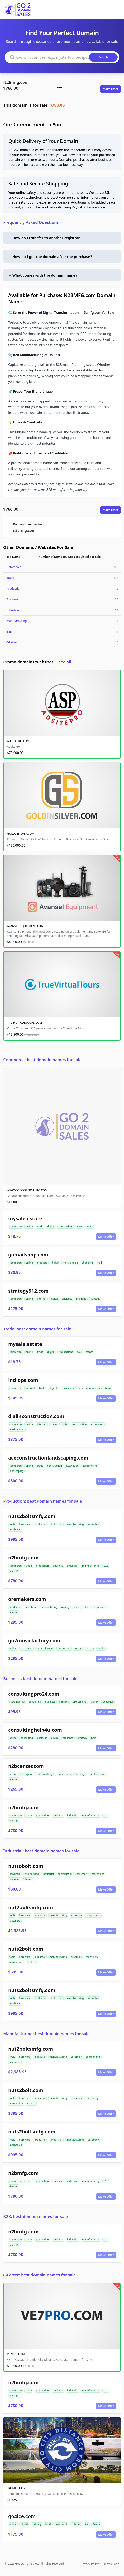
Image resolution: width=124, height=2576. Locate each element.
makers (101, 1607)
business (58, 1565)
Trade (10, 578)
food (48, 2524)
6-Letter (11, 642)
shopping (87, 1262)
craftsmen (87, 1607)
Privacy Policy (90, 2564)
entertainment (45, 1648)
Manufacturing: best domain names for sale (46, 2033)
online (29, 1226)
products (42, 1262)
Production (14, 588)
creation (31, 1607)
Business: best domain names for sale (40, 1678)
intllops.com (23, 1380)
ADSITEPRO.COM (18, 741)
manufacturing (75, 1524)
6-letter (13, 1571)
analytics (67, 1298)
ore (75, 1607)
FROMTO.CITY (16, 2488)
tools (12, 1524)
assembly (93, 1524)
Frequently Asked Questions (31, 222)
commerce (15, 1226)
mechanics (15, 1529)
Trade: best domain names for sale (37, 1329)
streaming (27, 1648)
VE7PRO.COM (16, 2354)
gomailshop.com (28, 1254)
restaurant (61, 2524)
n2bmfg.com (24, 530)
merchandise (70, 1262)
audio (101, 1648)
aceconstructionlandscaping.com (48, 1457)
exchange (80, 1774)
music (77, 1648)
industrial (56, 1524)
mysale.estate (25, 1218)
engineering (32, 1874)
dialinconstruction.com (36, 1416)
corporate (29, 1774)
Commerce (13, 567)
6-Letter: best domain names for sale (39, 2275)
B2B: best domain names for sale (35, 2216)
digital (51, 1226)
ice (86, 2524)
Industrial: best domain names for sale (41, 1851)
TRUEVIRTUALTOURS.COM (24, 1022)
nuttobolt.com (25, 1865)
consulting (35, 1701)
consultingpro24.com (33, 1693)
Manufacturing (16, 621)
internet (41, 1298)
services (64, 1701)
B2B (9, 631)
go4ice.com (22, 2516)
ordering (76, 2524)
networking (45, 1774)
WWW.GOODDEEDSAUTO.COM (27, 1190)
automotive (16, 1962)
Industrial (13, 610)
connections (63, 1774)
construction (79, 1424)
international (86, 1388)
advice (95, 1701)
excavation (97, 1424)
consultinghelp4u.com (35, 1729)
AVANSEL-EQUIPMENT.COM (25, 926)
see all (65, 662)
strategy (95, 1298)
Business (12, 599)
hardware (24, 1524)
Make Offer (110, 89)
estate (89, 1226)
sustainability (17, 1701)
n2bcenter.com (26, 1766)
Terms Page (111, 2564)
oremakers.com (27, 1599)
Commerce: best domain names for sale (42, 1059)
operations (104, 1388)
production (40, 1524)
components (93, 1915)
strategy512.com (28, 1290)
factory (89, 1648)
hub (103, 1774)
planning (81, 1298)
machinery (92, 1957)
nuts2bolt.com (25, 1948)
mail (99, 1262)
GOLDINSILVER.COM (20, 833)
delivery (36, 2524)
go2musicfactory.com (34, 1640)
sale (79, 1226)
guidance (68, 1738)
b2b (106, 1565)
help (93, 1738)
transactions (66, 1226)
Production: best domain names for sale (42, 1501)
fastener (14, 1879)
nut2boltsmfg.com (30, 1907)
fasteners (14, 1920)
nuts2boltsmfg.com (31, 1516)
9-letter (13, 1612)
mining (65, 1607)
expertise (108, 1701)
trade (40, 1226)
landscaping (16, 1471)
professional (80, 1701)
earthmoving (16, 1429)
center (93, 1774)
